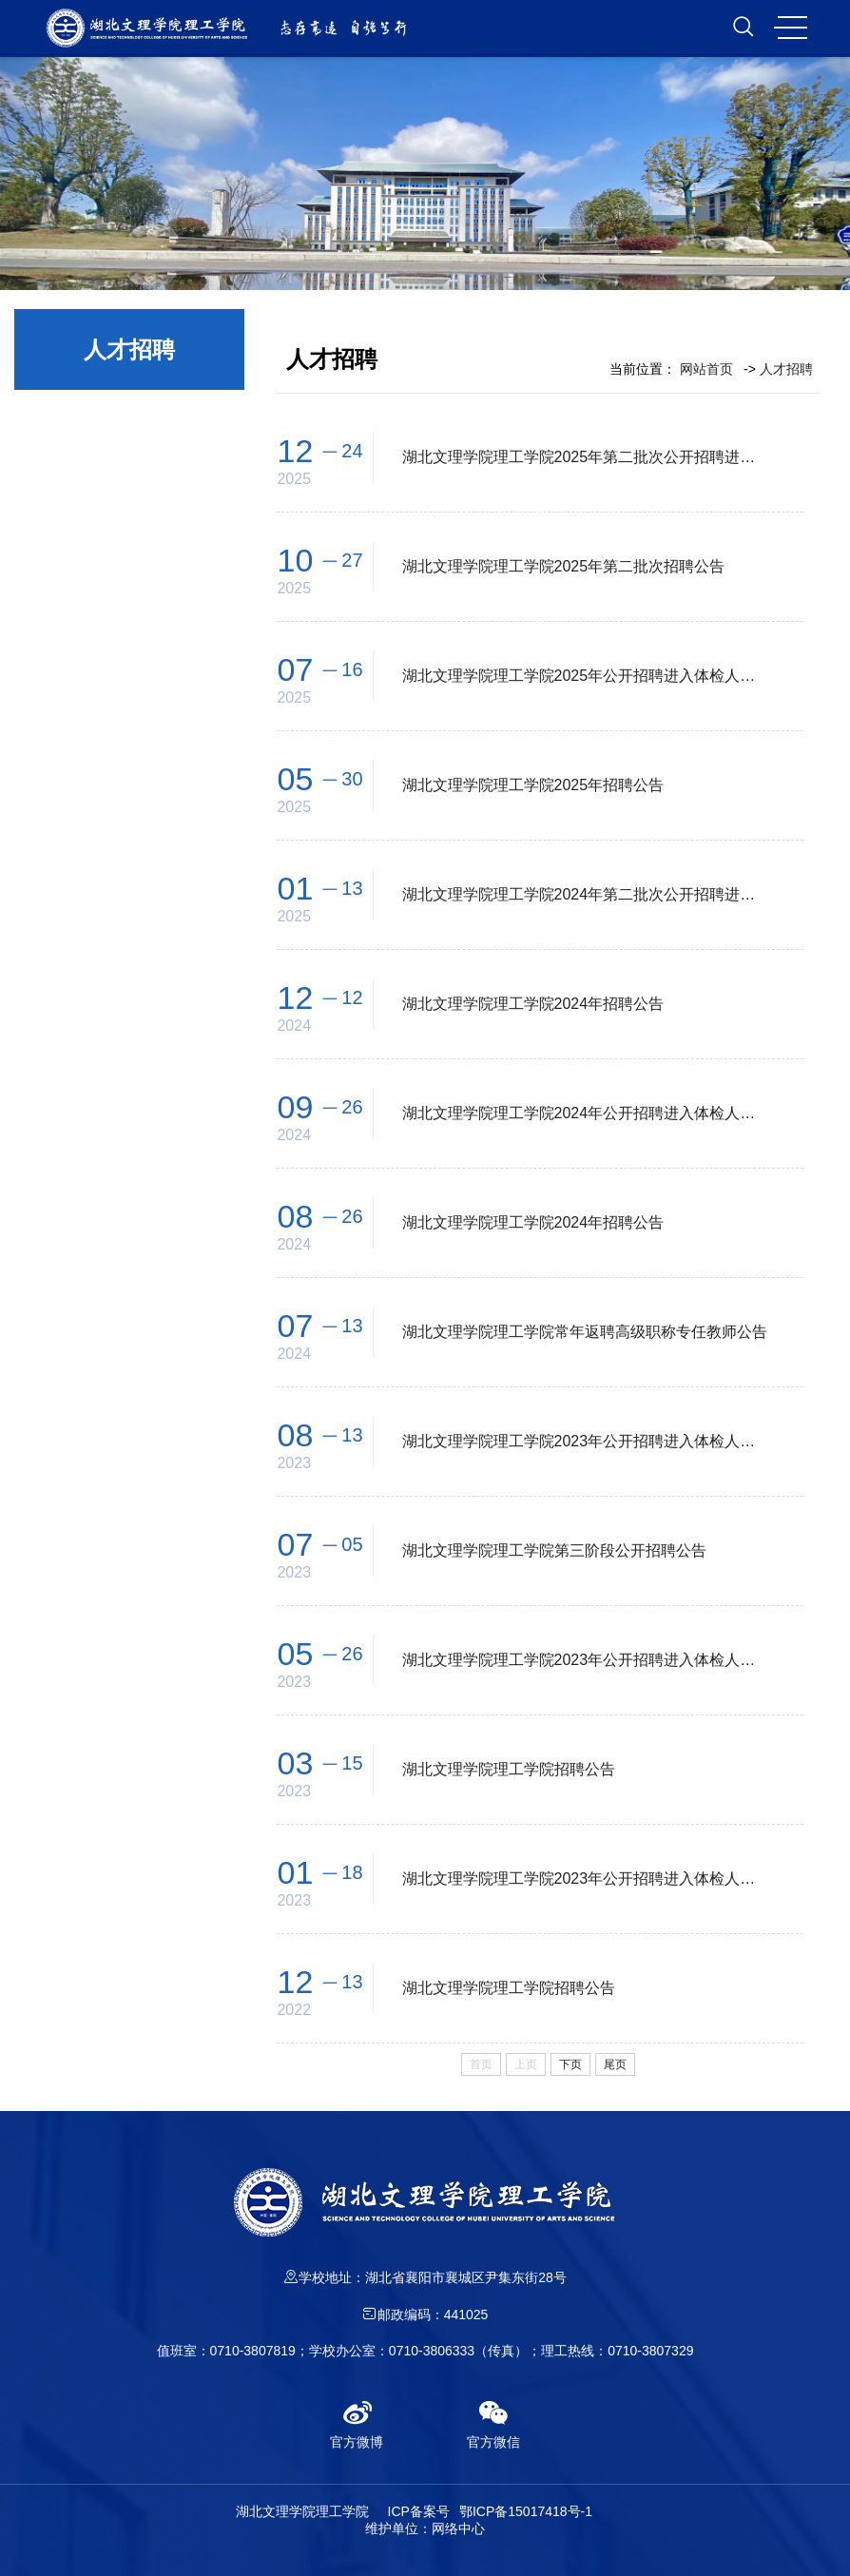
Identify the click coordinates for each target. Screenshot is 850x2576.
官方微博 (356, 2424)
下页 (570, 2064)
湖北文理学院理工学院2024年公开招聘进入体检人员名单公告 (586, 1113)
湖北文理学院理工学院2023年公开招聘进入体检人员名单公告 (586, 1441)
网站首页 (706, 369)
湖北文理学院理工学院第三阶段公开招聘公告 (554, 1550)
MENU (788, 27)
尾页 (615, 2064)
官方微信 (493, 2424)
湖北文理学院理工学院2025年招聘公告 (533, 785)
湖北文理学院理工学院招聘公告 (508, 1769)
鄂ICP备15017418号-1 (525, 2511)
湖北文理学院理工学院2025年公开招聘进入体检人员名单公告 (586, 676)
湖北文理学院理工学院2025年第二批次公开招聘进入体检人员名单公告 (586, 457)
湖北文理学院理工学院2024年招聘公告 (533, 1004)
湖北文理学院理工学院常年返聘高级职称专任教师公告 (584, 1332)
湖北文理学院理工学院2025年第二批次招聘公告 (563, 566)
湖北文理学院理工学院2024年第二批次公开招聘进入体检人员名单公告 (586, 894)
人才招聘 (786, 369)
